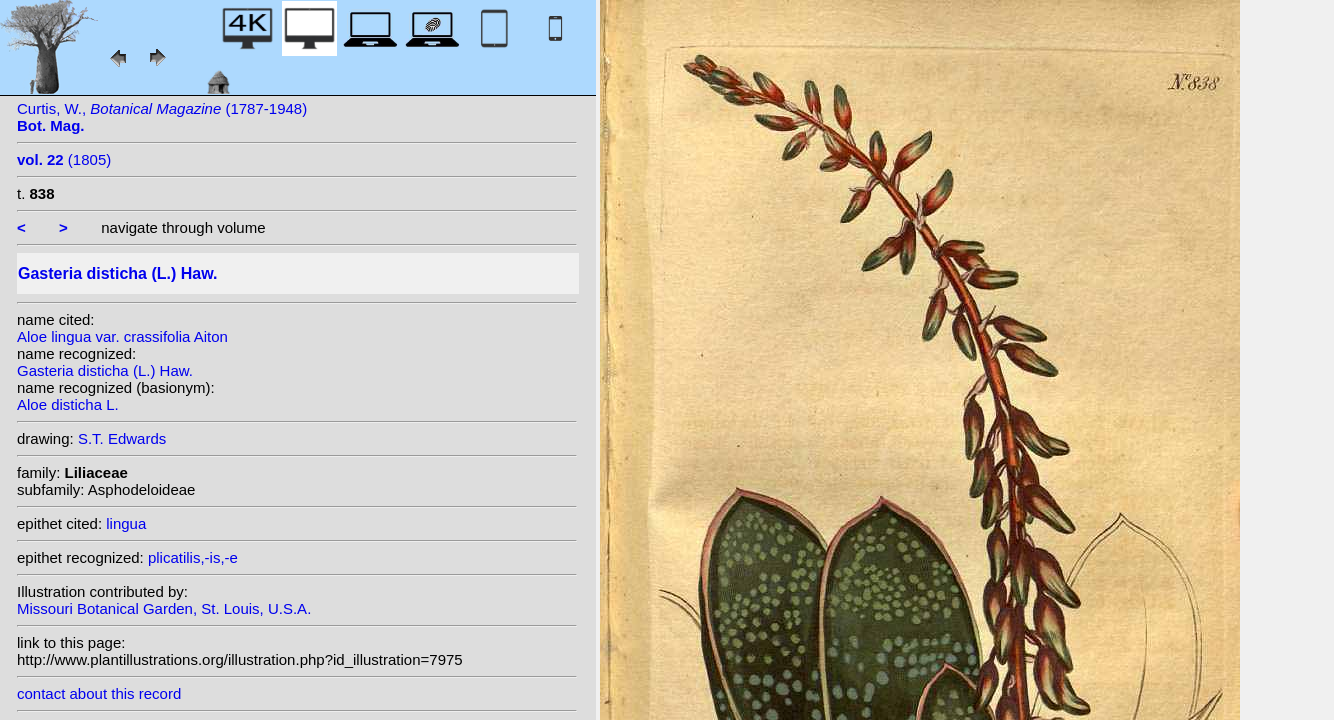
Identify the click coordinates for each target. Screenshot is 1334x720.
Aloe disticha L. (68, 404)
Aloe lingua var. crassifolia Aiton (122, 336)
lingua (126, 523)
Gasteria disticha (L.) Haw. (105, 370)
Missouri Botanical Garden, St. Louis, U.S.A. (164, 608)
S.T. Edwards (122, 438)
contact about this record (99, 693)
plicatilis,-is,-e (193, 557)
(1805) (64, 159)
